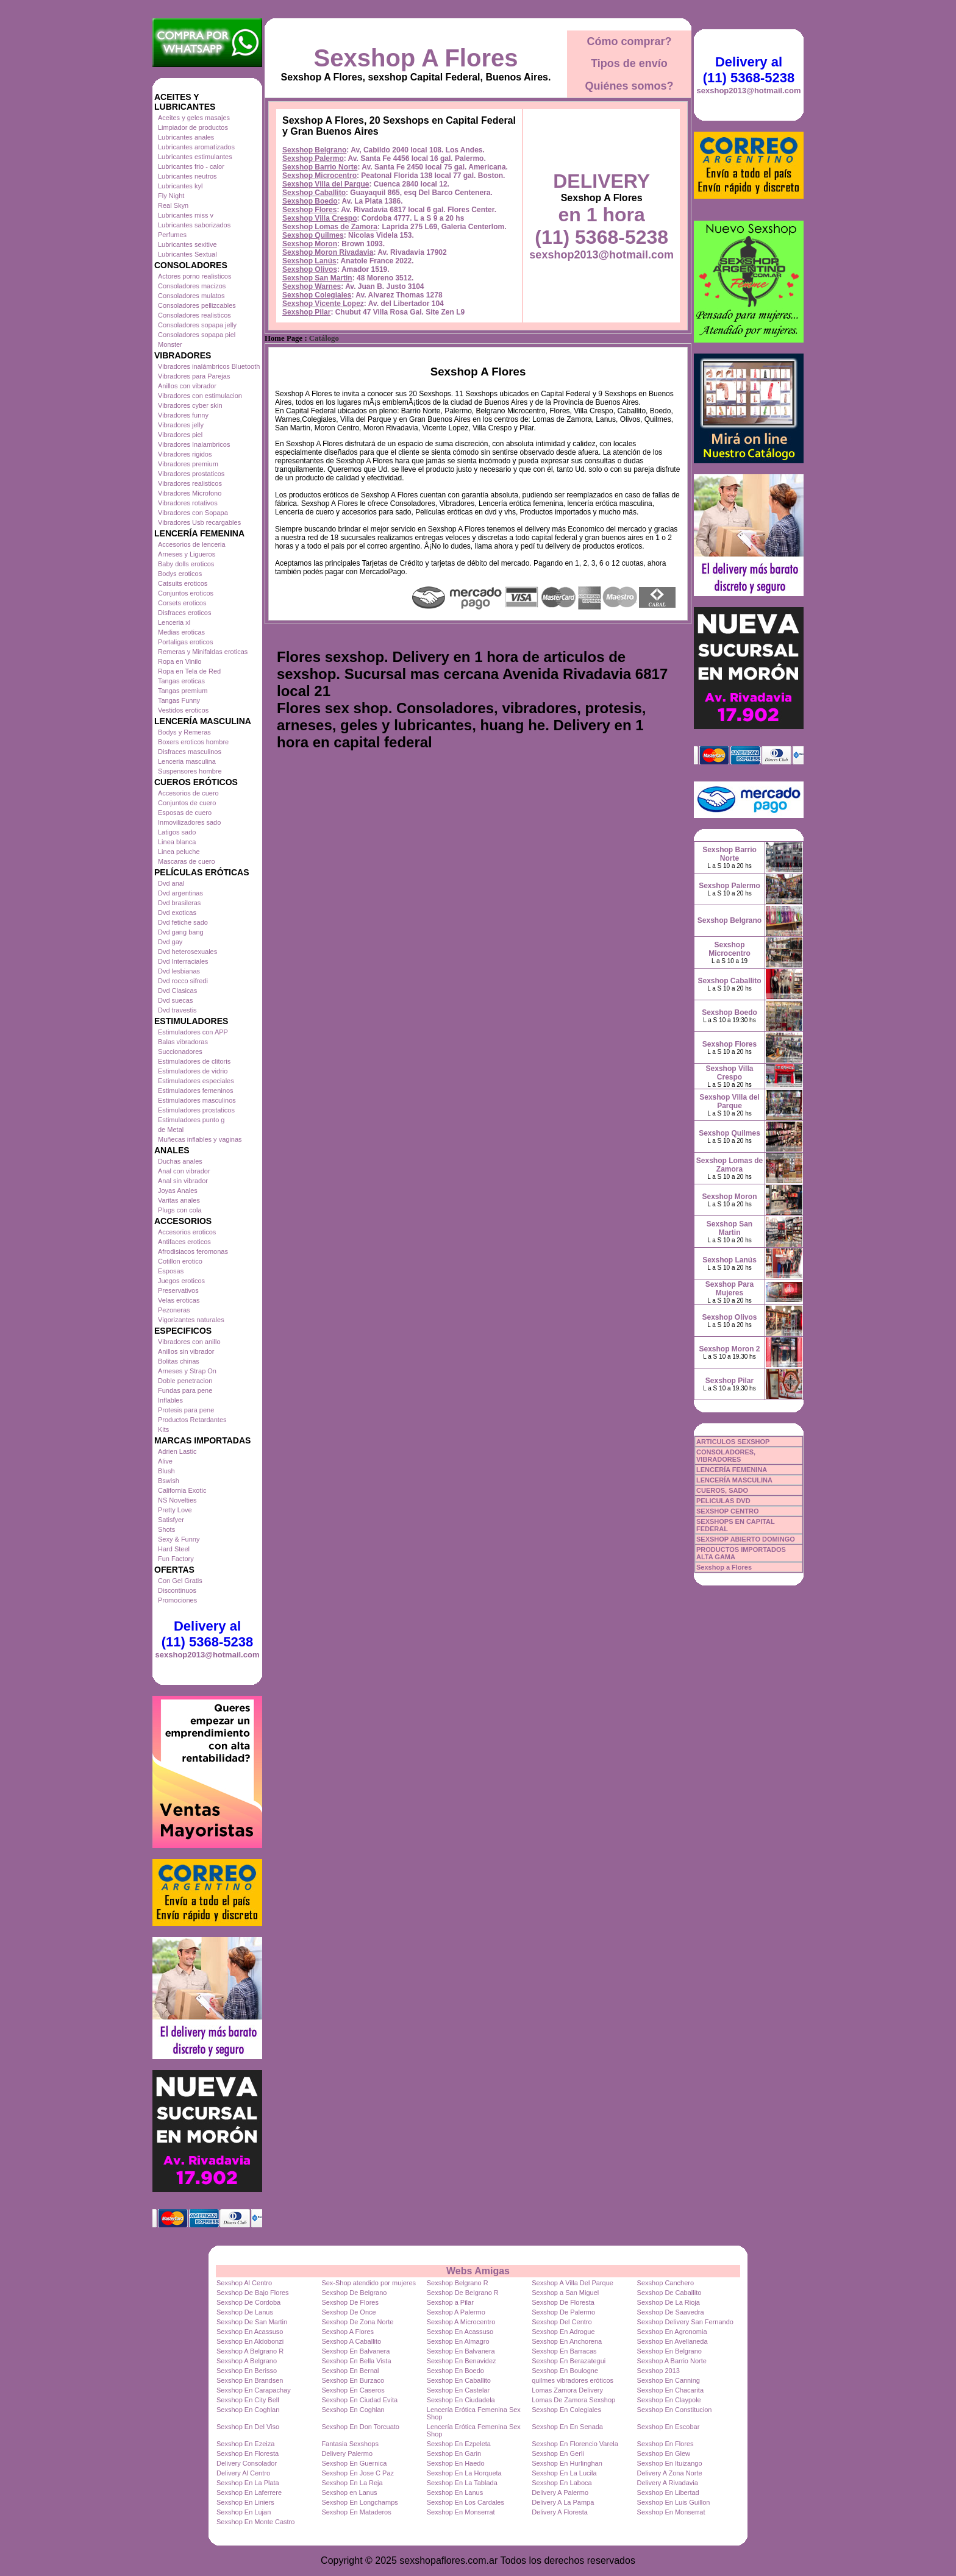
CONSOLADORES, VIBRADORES (725, 1455)
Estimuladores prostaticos (196, 1110)
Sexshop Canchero (665, 2282)
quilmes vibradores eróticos (572, 2380)
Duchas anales (180, 1161)
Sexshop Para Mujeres (729, 1288)
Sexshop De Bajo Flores (252, 2292)
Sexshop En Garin (454, 2453)
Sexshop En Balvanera (355, 2351)
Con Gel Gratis (180, 1580)
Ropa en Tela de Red (189, 671)
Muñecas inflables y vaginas (200, 1139)
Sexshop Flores (309, 209)
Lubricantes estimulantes (195, 156)
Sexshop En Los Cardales (465, 2502)
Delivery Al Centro (243, 2473)
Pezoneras (174, 1310)
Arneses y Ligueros (186, 554)
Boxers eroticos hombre (193, 741)
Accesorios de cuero (188, 793)
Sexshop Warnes (311, 286)
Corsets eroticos (182, 603)
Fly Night (171, 195)
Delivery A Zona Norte (669, 2473)
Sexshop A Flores (416, 57)
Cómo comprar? (629, 41)
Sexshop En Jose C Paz (357, 2473)
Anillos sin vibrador (186, 1351)
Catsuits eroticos (182, 583)
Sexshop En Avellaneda (672, 2341)
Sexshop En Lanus (455, 2492)
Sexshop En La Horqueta (464, 2473)
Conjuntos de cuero (187, 802)
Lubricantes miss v (185, 215)
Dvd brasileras (179, 902)
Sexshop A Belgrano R (250, 2351)
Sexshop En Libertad (668, 2492)
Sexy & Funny (178, 1539)
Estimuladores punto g (191, 1119)
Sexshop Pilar (306, 312)
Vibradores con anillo (189, 1341)
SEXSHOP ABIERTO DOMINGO (745, 1539)
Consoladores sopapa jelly (197, 325)
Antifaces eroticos (184, 1241)
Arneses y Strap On (187, 1371)
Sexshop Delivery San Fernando (685, 2321)
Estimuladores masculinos (197, 1100)
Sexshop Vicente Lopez (323, 303)
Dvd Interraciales (183, 961)
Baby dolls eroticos (186, 564)
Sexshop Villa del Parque (325, 184)
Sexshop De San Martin (251, 2321)
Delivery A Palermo (560, 2492)
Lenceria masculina (187, 761)
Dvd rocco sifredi (183, 980)
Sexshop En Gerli (558, 2453)
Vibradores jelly (181, 425)
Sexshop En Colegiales (566, 2409)
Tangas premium (182, 690)
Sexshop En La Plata (247, 2482)
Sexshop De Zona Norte (357, 2321)
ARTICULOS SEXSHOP (732, 1441)
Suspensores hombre (190, 771)
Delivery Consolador (246, 2463)
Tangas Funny (179, 700)
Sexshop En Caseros (352, 2390)
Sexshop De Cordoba (248, 2302)
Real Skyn (173, 205)
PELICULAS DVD (723, 1500)
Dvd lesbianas (179, 971)
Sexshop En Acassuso (249, 2331)
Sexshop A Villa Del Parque (572, 2282)
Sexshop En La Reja (351, 2482)
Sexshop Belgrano (314, 150)
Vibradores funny (183, 415)
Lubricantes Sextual (187, 254)
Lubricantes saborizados (194, 225)
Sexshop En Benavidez (461, 2360)
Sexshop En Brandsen (249, 2380)
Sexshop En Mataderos (356, 2512)
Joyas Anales (178, 1190)
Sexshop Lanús (309, 261)
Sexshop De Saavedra (670, 2312)
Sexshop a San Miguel (565, 2292)
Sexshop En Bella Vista (356, 2360)
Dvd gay (170, 941)
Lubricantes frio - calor (191, 166)
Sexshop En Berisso (246, 2370)
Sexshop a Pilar (450, 2302)
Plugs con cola (180, 1210)
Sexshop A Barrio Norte (672, 2360)
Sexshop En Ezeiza (245, 2443)
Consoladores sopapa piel (196, 334)
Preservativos (178, 1290)
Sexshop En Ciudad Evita (359, 2399)
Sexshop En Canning (668, 2380)
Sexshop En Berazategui (568, 2360)
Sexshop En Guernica (354, 2463)
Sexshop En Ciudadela (461, 2399)
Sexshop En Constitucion (674, 2409)
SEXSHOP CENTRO (727, 1511)
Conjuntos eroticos (185, 593)
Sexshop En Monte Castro (255, 2521)
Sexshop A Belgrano (246, 2360)
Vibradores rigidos (185, 454)
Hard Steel (174, 1549)
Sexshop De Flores (350, 2302)
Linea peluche (179, 851)
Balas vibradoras (183, 1041)
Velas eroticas (178, 1300)
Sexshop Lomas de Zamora (329, 226)
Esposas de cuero (185, 812)
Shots (166, 1529)
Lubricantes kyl (180, 186)
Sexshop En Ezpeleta (459, 2443)
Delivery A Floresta (560, 2512)
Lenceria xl (174, 622)
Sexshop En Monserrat (461, 2512)
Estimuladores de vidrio (192, 1071)
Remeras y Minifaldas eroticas (203, 651)
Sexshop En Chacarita (670, 2390)
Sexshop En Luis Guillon (673, 2502)
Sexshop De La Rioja (668, 2302)
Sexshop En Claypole (669, 2399)
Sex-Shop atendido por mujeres (368, 2282)
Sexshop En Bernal (350, 2370)
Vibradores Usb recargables (199, 522)
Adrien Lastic (177, 1451)
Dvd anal (171, 883)
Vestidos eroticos (183, 710)
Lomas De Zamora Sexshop (573, 2399)
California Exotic (182, 1490)
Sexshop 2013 (658, 2370)
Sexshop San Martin (317, 278)
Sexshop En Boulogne (565, 2370)
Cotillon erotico (180, 1261)
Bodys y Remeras (184, 732)
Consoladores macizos (192, 286)
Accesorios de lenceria (192, 544)
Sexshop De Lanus (244, 2312)
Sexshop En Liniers (245, 2502)
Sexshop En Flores (665, 2443)
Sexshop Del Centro (561, 2321)
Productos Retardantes (192, 1419)
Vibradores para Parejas (194, 376)
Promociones (177, 1600)
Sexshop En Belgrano (669, 2351)
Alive (165, 1461)
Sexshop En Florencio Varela (575, 2443)
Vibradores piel (180, 434)
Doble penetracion (185, 1380)
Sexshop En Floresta (247, 2453)
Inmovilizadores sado (189, 822)
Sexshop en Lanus (349, 2492)
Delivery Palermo (347, 2453)
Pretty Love (175, 1510)
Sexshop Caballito (314, 192)
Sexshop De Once (348, 2312)
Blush (166, 1471)
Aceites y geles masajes (194, 117)
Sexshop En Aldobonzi (250, 2341)
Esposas (171, 1271)
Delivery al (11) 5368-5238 (207, 1633)
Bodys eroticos (180, 573)
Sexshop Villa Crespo (319, 218)
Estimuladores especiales (196, 1080)
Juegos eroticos (181, 1280)
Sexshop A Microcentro (461, 2321)
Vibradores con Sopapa (193, 512)
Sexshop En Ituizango (669, 2463)
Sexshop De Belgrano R (463, 2292)
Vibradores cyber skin (190, 405)
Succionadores (180, 1051)
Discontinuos (177, 1590)
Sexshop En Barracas (564, 2351)
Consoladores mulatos (191, 295)
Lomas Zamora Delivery (567, 2390)
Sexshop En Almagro (458, 2341)
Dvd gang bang (181, 932)
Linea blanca (177, 841)
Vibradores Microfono (189, 493)
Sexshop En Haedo (456, 2463)
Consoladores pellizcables (197, 305)
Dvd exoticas (177, 912)
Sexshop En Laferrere (249, 2492)
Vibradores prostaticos (191, 473)
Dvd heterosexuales (187, 951)
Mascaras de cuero (186, 861)
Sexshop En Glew (663, 2453)
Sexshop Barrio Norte (319, 167)
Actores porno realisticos (194, 276)
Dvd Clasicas (177, 990)
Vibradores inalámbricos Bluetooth (209, 366)
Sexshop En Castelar (458, 2390)
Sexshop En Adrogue (563, 2331)
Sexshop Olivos (309, 269)
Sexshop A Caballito (351, 2341)
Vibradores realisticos (190, 483)
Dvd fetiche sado (183, 922)
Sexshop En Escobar (668, 2426)
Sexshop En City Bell (247, 2399)
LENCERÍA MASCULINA (734, 1480)
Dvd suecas (175, 1000)
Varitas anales (179, 1200)
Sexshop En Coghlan (247, 2409)
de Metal (171, 1129)
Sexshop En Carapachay (253, 2390)
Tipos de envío (629, 63)
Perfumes (172, 234)
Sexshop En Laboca (561, 2482)
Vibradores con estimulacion (200, 395)
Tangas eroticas (181, 681)
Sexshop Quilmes (313, 235)
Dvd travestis (177, 1010)
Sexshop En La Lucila (564, 2473)
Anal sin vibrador (183, 1180)
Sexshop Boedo (310, 201)
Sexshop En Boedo (455, 2370)
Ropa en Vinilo (179, 661)
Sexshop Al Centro (244, 2282)
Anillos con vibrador (187, 386)
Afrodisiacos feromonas (193, 1251)
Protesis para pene (186, 1410)
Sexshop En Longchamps (359, 2502)
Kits (163, 1429)
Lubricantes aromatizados (196, 147)
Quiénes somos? (629, 86)
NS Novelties (177, 1500)
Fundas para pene (185, 1390)
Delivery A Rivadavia (667, 2482)
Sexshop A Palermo (456, 2312)
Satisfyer (171, 1519)
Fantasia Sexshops (350, 2443)
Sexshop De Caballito (669, 2292)
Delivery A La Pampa (563, 2502)
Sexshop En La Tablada (462, 2482)
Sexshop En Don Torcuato (360, 2426)
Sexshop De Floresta (563, 2302)
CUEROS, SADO (722, 1490)
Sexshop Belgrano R (457, 2282)
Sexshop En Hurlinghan (567, 2463)
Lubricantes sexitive (187, 244)
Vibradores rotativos (188, 503)
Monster (170, 344)
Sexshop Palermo (313, 158)
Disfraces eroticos (184, 612)
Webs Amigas (478, 2271)
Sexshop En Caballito (459, 2380)
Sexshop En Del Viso (247, 2426)
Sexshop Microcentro (319, 175)
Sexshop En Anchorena (567, 2341)
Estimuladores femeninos (196, 1090)
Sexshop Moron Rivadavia (327, 252)
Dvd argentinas (180, 893)
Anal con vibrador (184, 1171)
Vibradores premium (188, 464)
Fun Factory (176, 1558)
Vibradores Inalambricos (194, 444)
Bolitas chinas (178, 1361)
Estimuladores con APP (193, 1032)
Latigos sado (177, 832)
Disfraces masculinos (189, 751)
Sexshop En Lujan (243, 2512)
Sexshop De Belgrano (354, 2292)
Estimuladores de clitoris (194, 1061)
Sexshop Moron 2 (729, 1349)
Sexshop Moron (309, 244)
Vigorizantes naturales (191, 1319)
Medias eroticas (181, 632)
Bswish (168, 1480)
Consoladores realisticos (194, 315)
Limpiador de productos (193, 127)
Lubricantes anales (186, 137)
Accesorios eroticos (187, 1232)
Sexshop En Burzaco (352, 2380)
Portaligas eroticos (185, 642)
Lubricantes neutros (187, 176)
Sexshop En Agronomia (672, 2331)
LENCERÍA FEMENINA (731, 1469)
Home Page (283, 338)
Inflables (170, 1400)
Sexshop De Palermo (563, 2312)
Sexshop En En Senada (567, 2426)
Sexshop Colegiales (316, 295)
